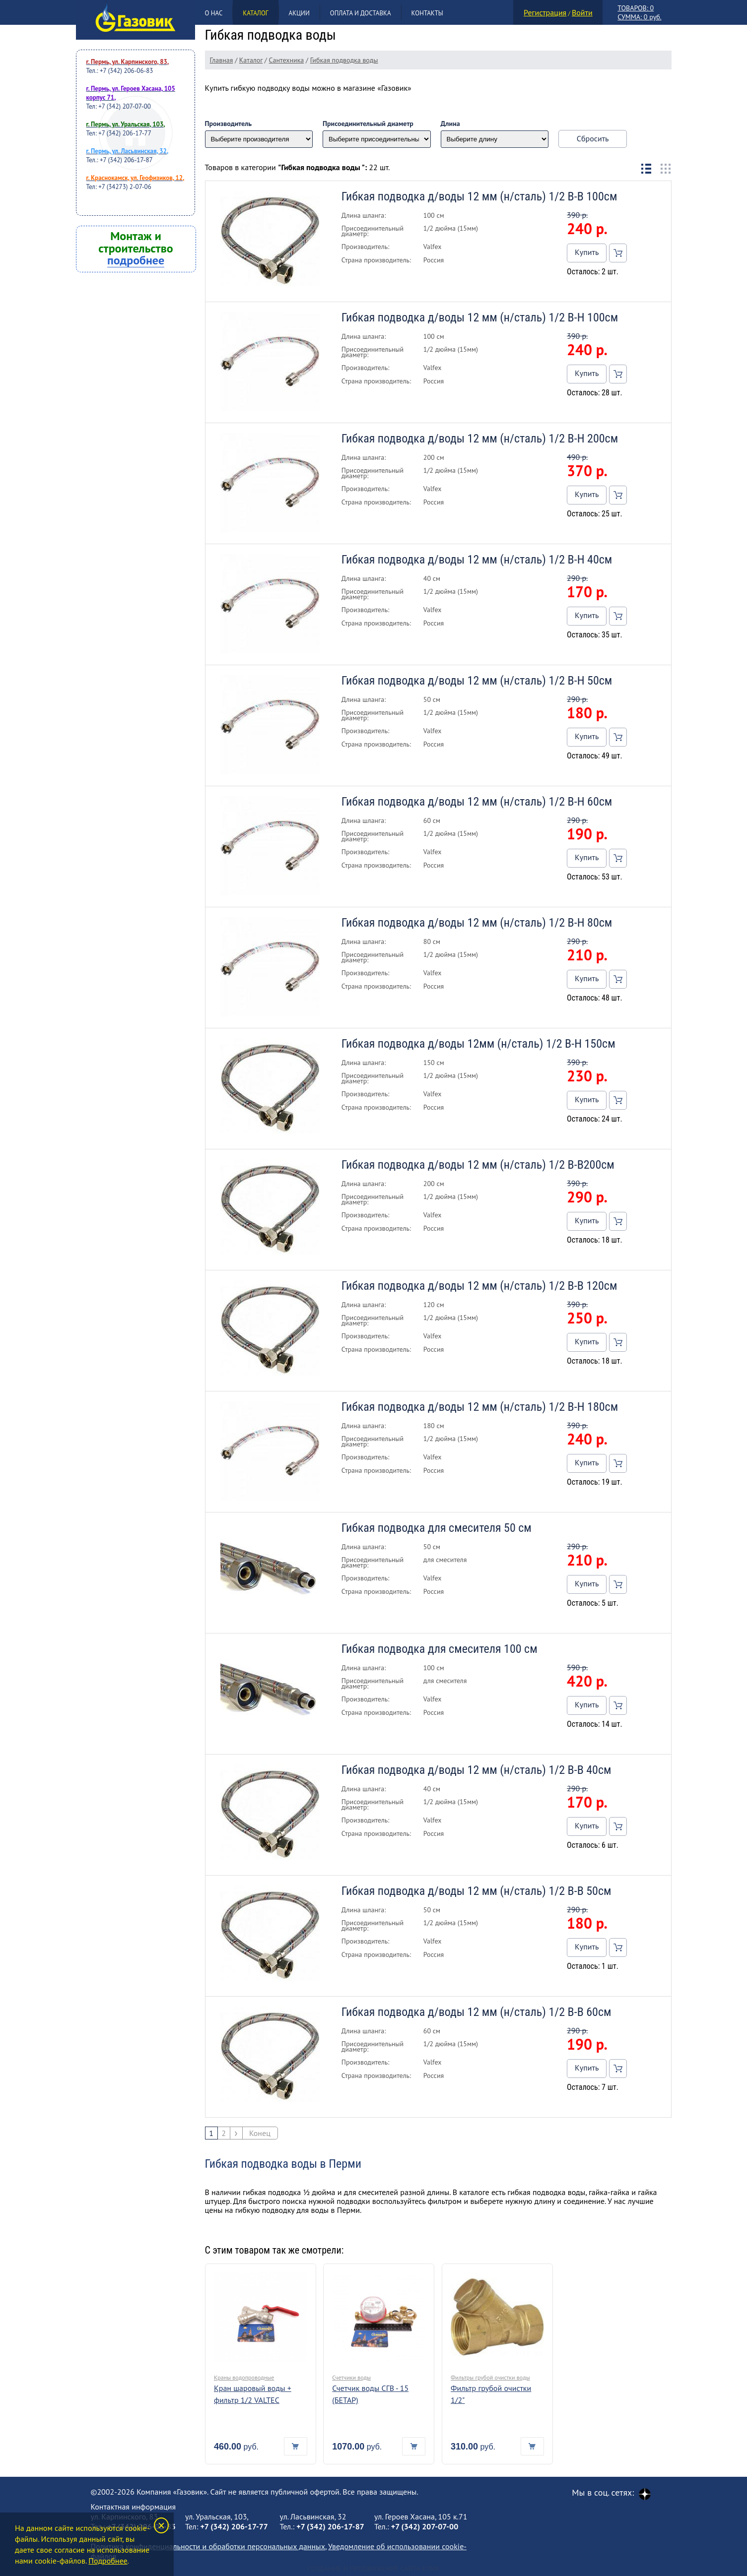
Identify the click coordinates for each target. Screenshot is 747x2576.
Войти (582, 12)
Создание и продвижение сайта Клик (373, 2568)
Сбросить (593, 138)
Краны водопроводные (244, 2377)
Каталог (255, 13)
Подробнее (107, 2561)
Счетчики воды (351, 2377)
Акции (299, 13)
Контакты (427, 13)
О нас (214, 13)
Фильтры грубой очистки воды (490, 2377)
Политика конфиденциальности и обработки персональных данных (208, 2546)
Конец (260, 2133)
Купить (587, 252)
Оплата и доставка (360, 13)
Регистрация (545, 12)
